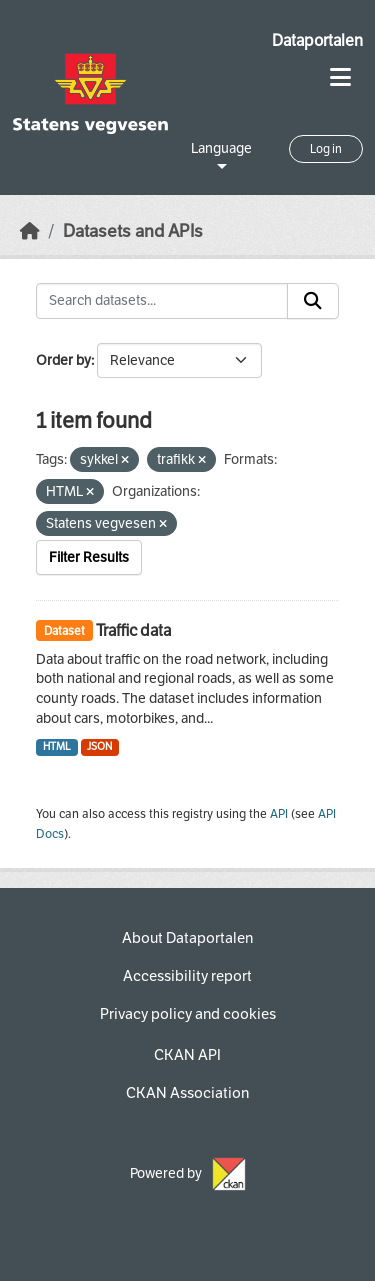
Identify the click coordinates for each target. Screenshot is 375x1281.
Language (221, 148)
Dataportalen (317, 40)
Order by (63, 360)
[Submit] (313, 301)
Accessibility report (187, 976)
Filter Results (89, 557)
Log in (326, 149)
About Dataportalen (187, 938)
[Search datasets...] (162, 301)
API (279, 814)
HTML (57, 746)
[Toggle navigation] (340, 77)
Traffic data (133, 630)
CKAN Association (187, 1093)
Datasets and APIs (133, 231)
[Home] (30, 231)
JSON (99, 746)
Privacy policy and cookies (188, 1014)
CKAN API (187, 1055)
